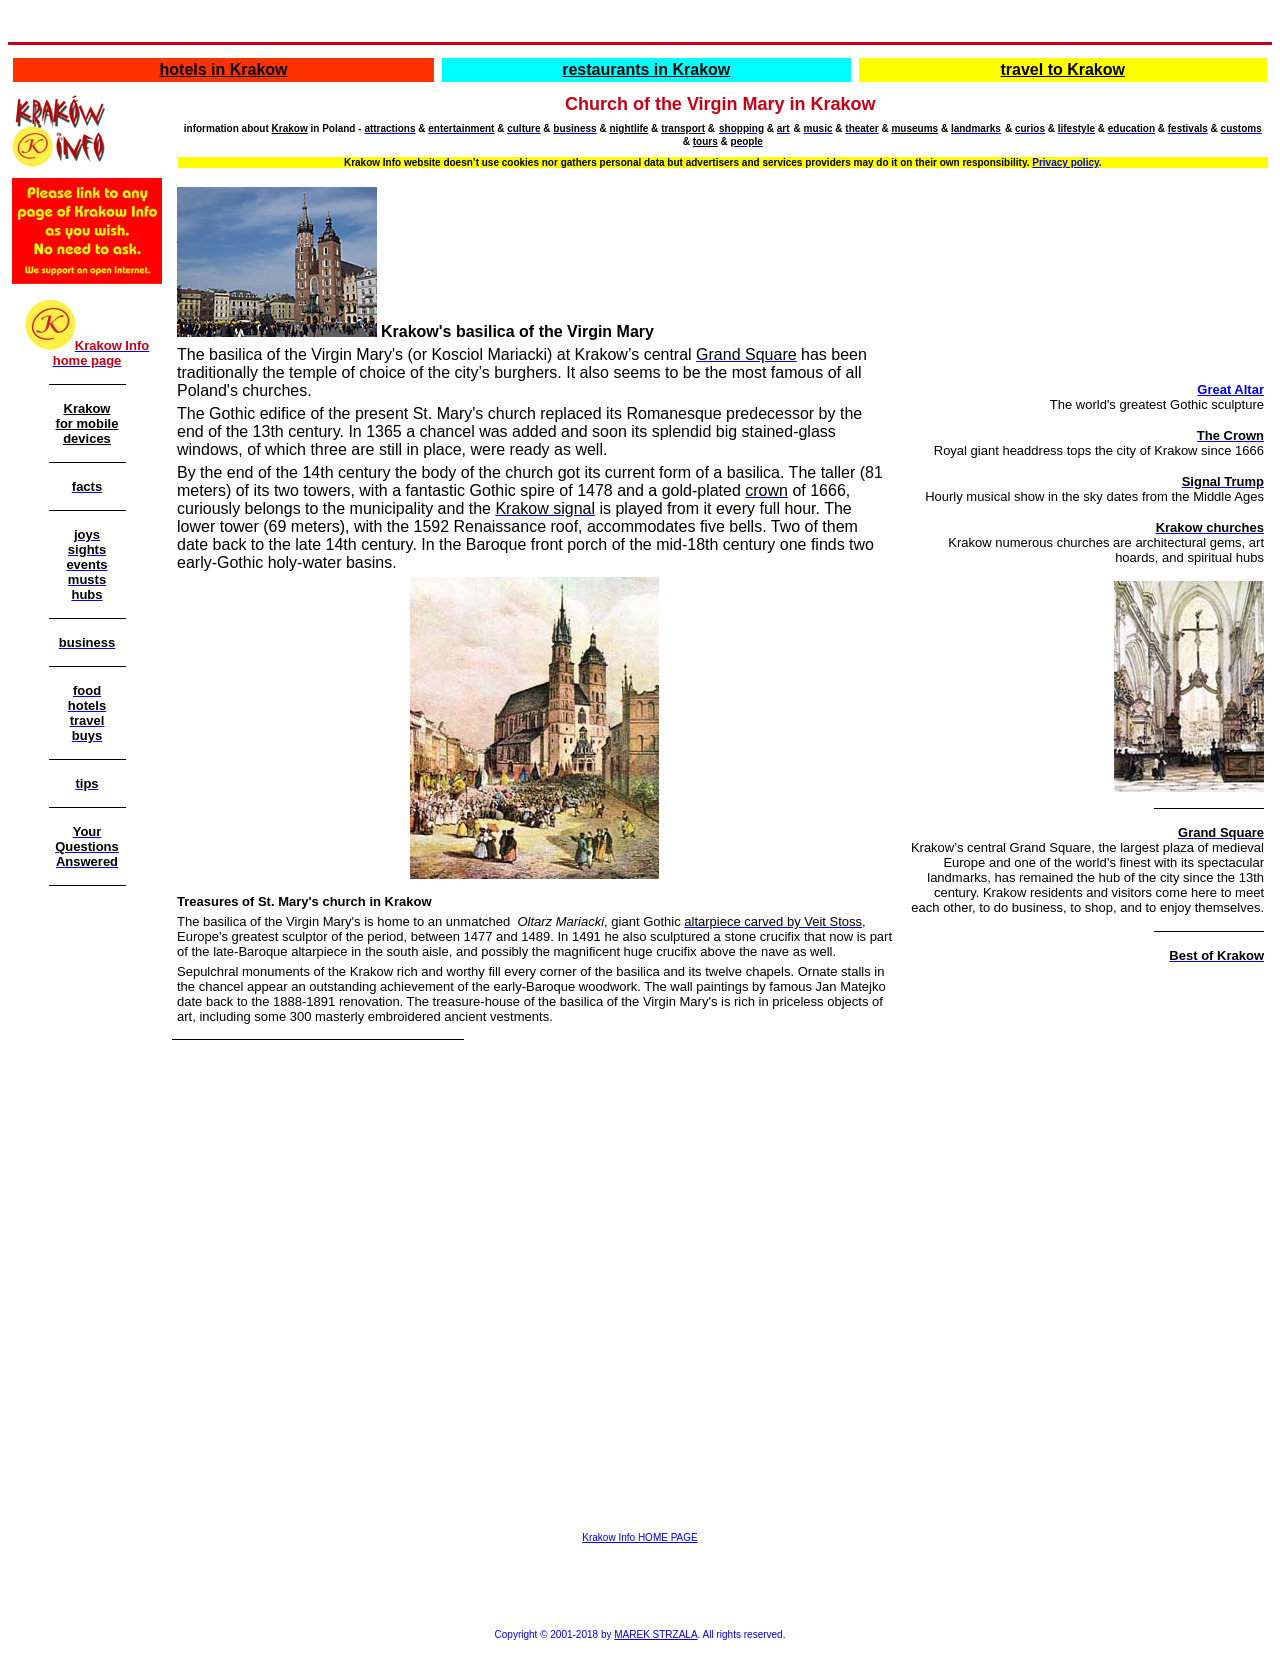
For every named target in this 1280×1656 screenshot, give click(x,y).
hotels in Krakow (224, 69)
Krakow (290, 128)
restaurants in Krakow (646, 69)
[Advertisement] (87, 1212)
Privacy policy (1065, 162)
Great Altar (1230, 389)
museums (914, 128)
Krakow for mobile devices (87, 423)
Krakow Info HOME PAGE (639, 1537)
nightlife (628, 128)
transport (683, 128)
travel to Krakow (1063, 69)
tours (705, 141)
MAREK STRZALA (655, 1634)
